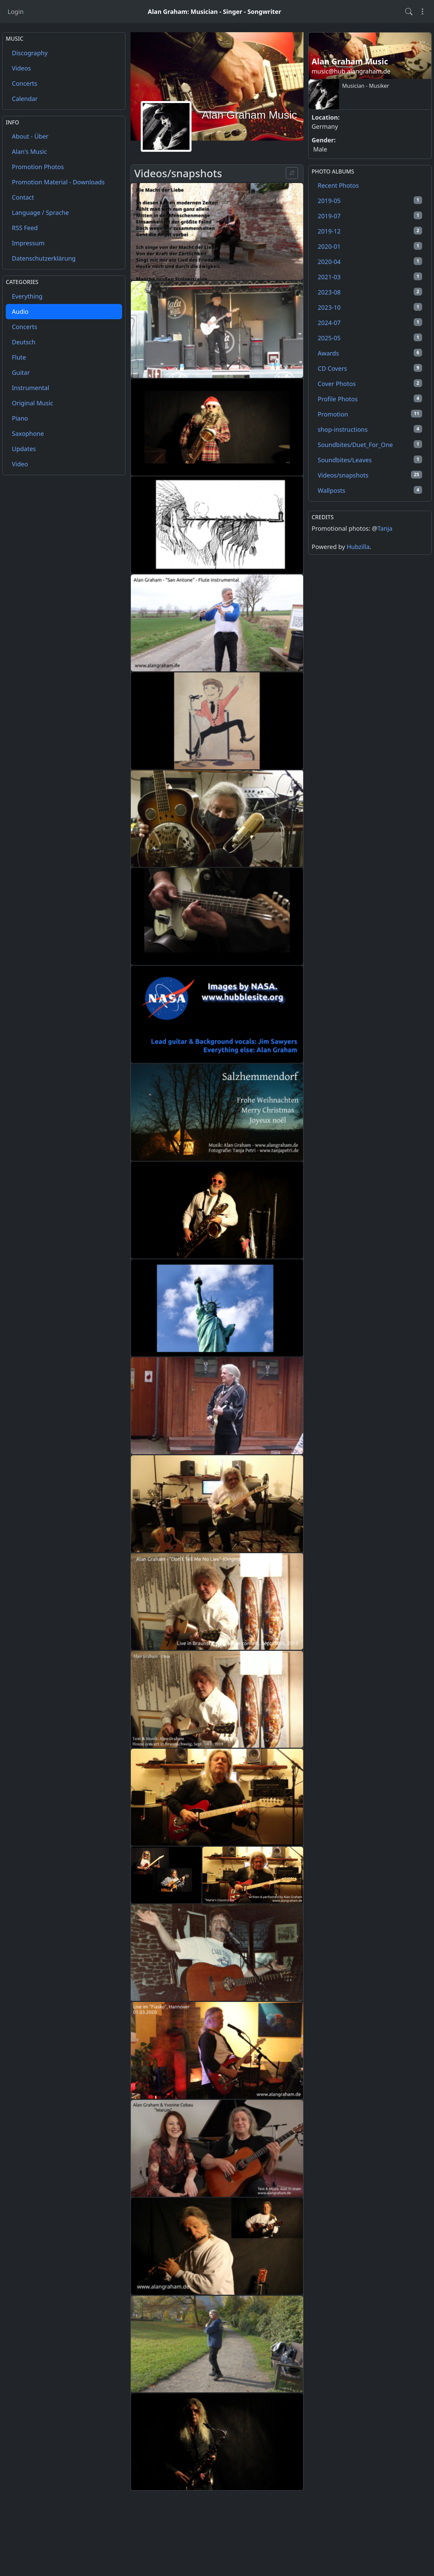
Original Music (32, 403)
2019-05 (370, 200)
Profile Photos (370, 398)
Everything (27, 296)
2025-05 (370, 337)
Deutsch (23, 342)
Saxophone (28, 433)
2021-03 (370, 276)
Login (16, 11)
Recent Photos (338, 185)
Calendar (25, 99)
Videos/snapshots (370, 475)
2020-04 (370, 261)
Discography (30, 53)
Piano (20, 418)
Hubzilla (358, 547)
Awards (370, 353)
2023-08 (370, 292)
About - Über (30, 136)
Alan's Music (29, 151)
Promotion (370, 414)
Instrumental (30, 388)
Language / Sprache (40, 212)
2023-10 (370, 307)
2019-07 (370, 215)
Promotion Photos (38, 167)
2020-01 (370, 246)
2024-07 (370, 322)
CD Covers (370, 368)
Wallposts (370, 490)
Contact (23, 197)
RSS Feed (25, 228)
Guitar (21, 372)
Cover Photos (370, 383)
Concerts (24, 83)
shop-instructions (370, 429)
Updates (24, 449)
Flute (19, 357)
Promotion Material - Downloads (58, 182)
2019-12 (370, 231)
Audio (20, 311)
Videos (21, 68)
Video (20, 464)
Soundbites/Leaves (370, 459)
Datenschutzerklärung (44, 258)
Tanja (385, 528)
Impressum (28, 243)
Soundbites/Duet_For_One (370, 444)
